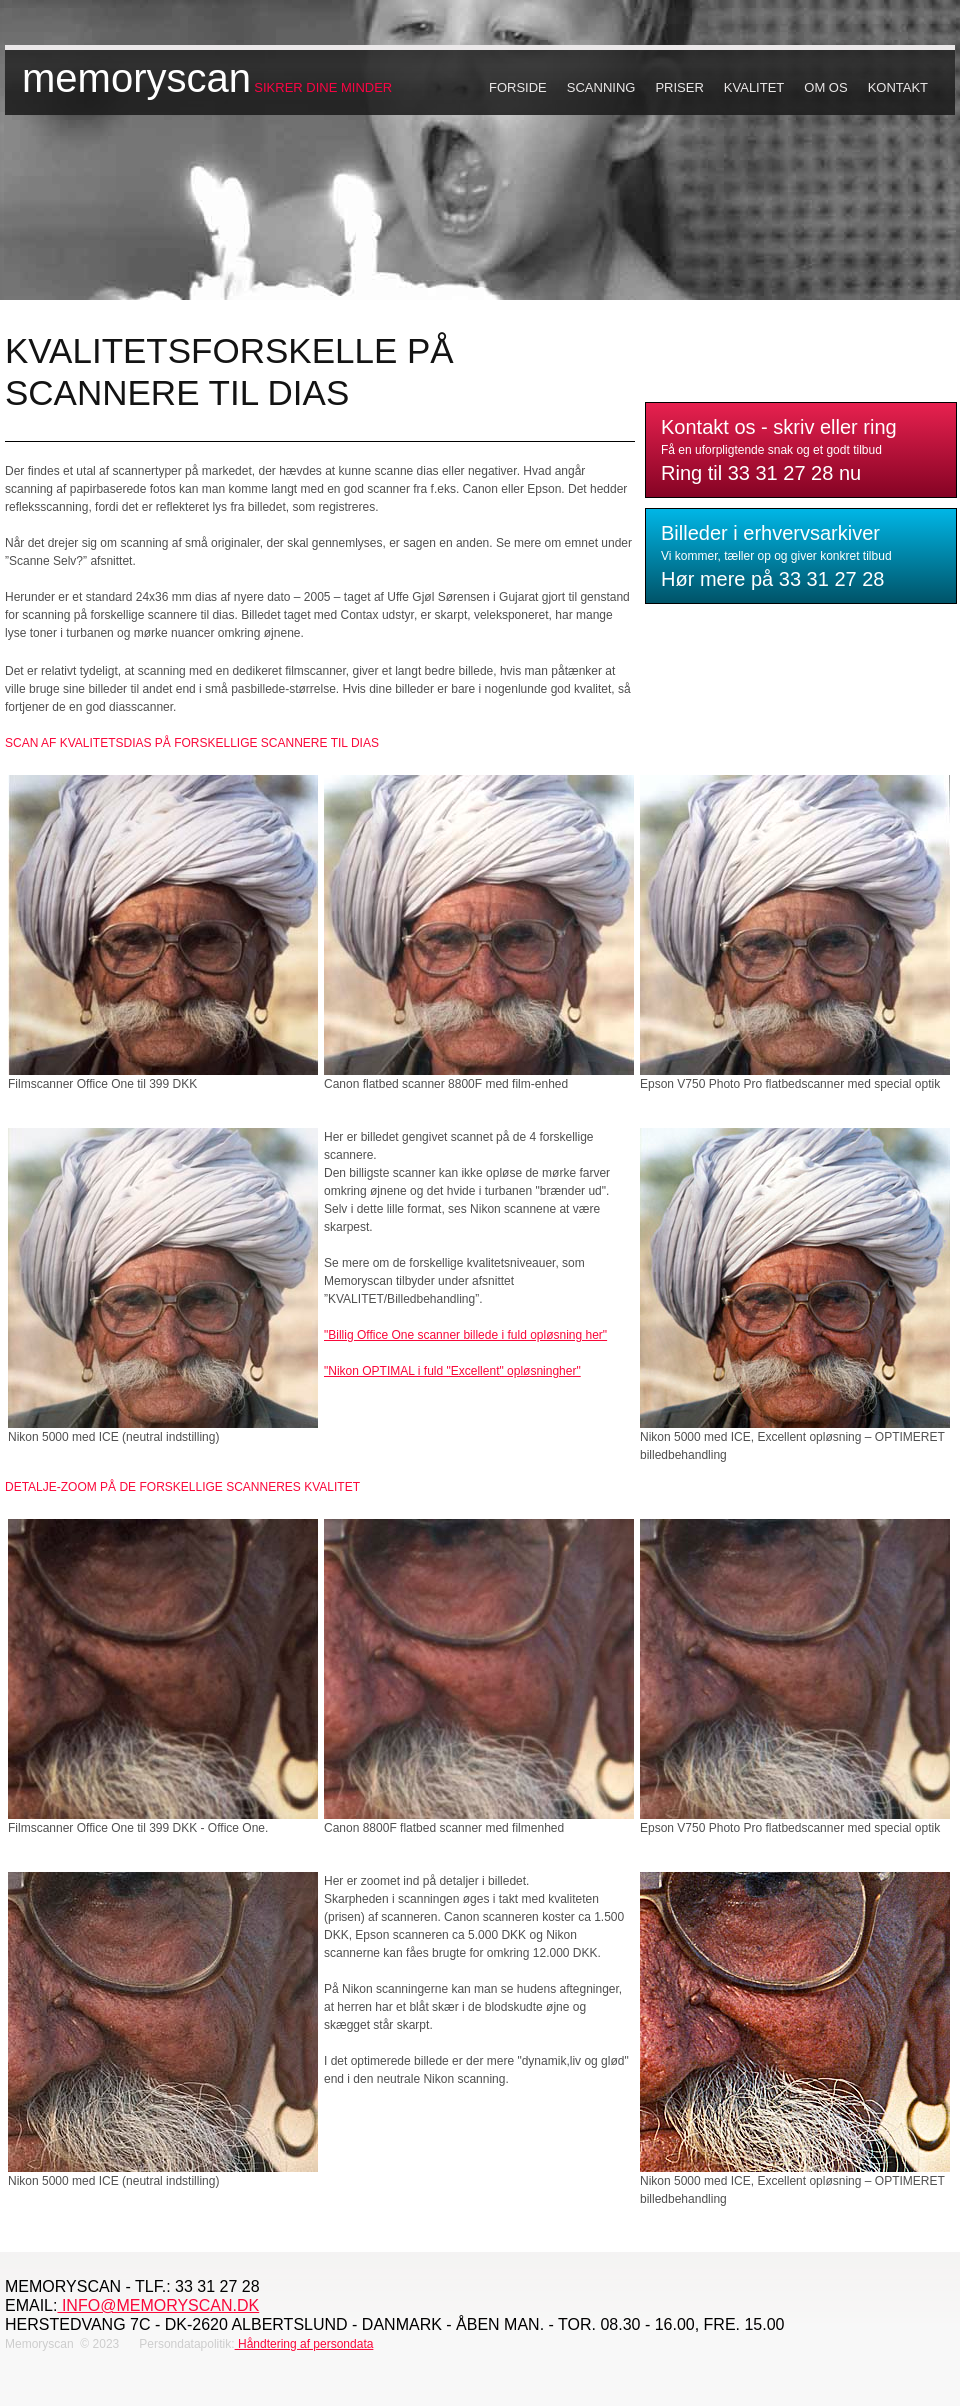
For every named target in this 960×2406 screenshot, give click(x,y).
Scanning (601, 87)
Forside (518, 87)
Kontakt (898, 87)
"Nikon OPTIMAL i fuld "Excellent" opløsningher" (452, 1371)
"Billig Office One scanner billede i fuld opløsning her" (465, 1335)
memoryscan (136, 78)
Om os (825, 87)
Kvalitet (754, 87)
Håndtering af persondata (304, 2344)
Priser (679, 87)
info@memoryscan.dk (158, 2305)
